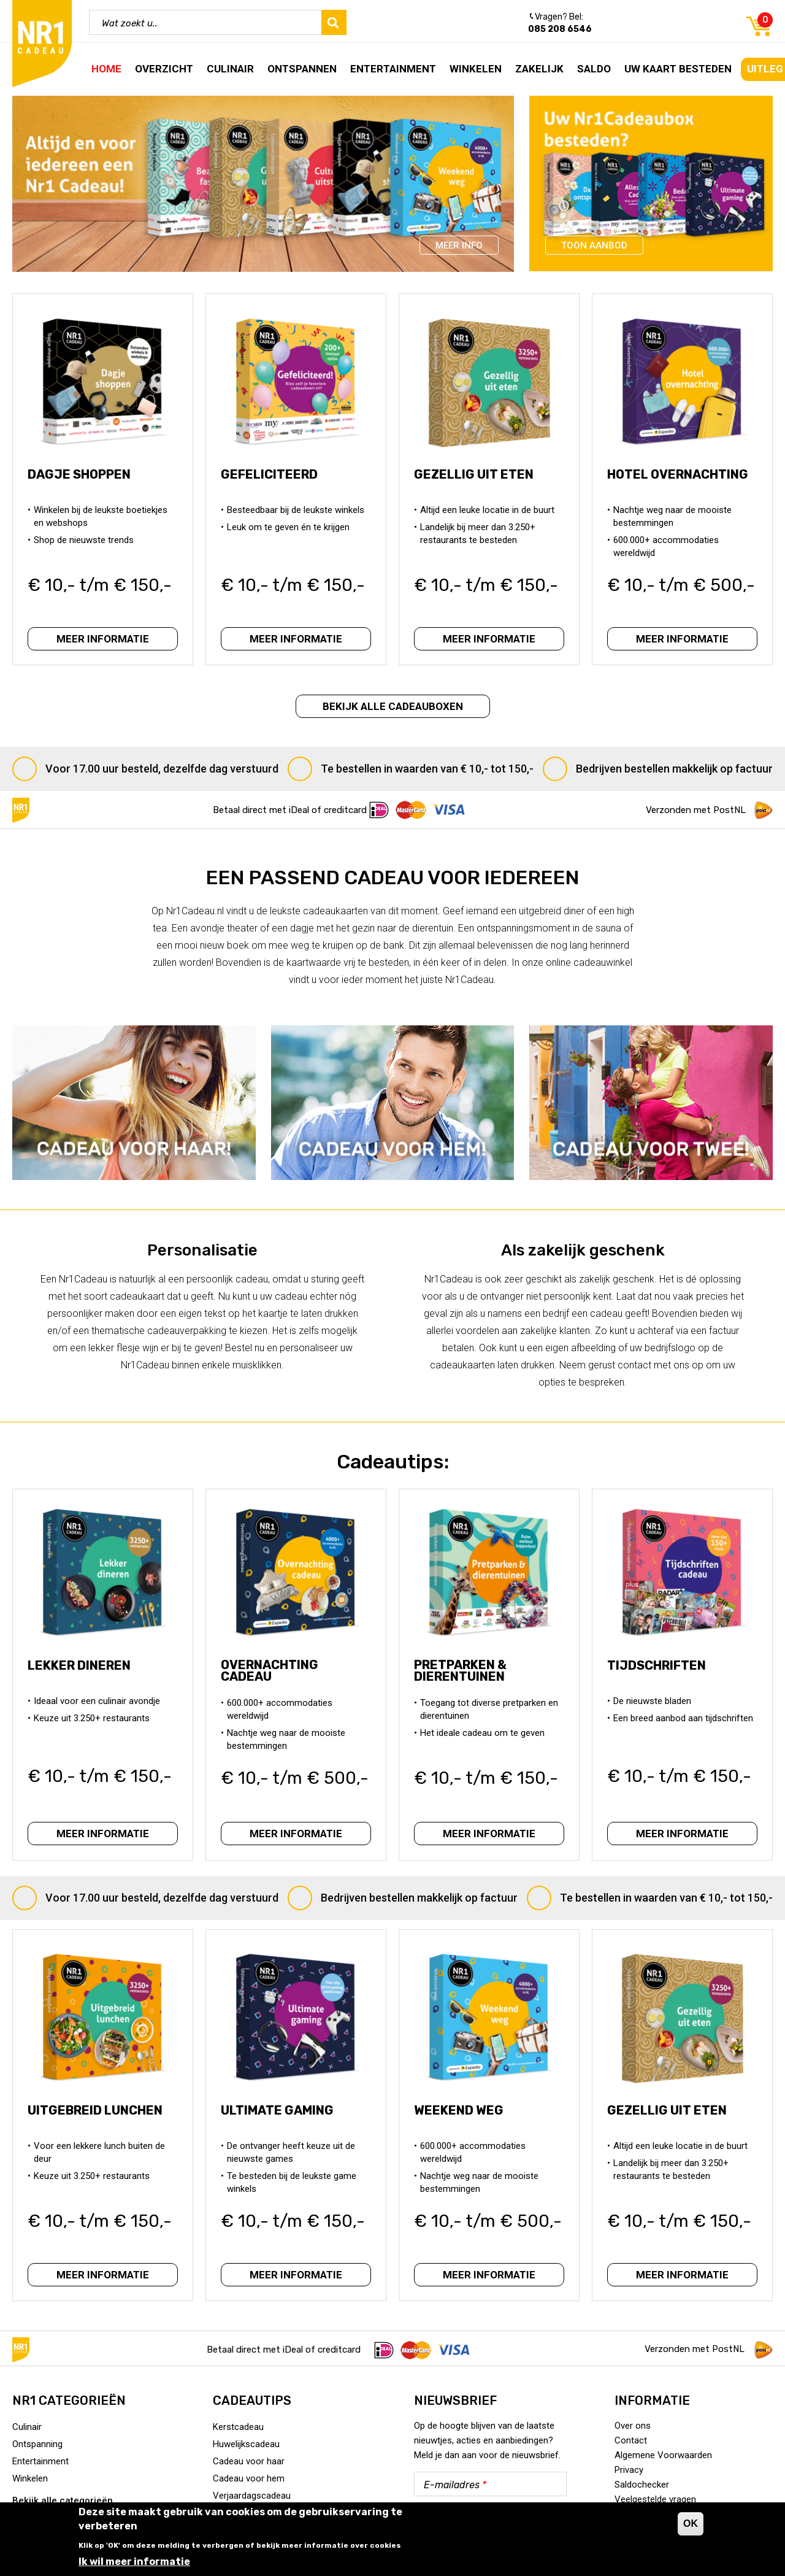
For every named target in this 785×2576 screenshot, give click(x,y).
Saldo (594, 69)
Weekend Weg (462, 2121)
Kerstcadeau (238, 2426)
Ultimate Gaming (280, 2121)
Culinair (230, 69)
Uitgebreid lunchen (98, 2121)
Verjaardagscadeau (252, 2495)
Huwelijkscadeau (246, 2444)
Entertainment (393, 69)
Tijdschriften (660, 1670)
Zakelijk (539, 69)
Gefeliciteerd (272, 485)
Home (106, 69)
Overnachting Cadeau (273, 1674)
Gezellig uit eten (477, 485)
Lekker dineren (82, 1670)
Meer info (459, 245)
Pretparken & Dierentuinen (464, 1674)
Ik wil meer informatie (134, 2561)
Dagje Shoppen (82, 485)
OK (690, 2523)
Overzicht (164, 69)
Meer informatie (102, 636)
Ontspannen (302, 69)
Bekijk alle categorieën (62, 2500)
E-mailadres (455, 2485)
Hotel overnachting (681, 485)
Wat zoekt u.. (130, 23)
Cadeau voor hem (249, 2478)
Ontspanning (37, 2444)
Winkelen (476, 69)
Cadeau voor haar (249, 2461)
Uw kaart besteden (678, 69)
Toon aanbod (594, 245)
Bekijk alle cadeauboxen (393, 706)
